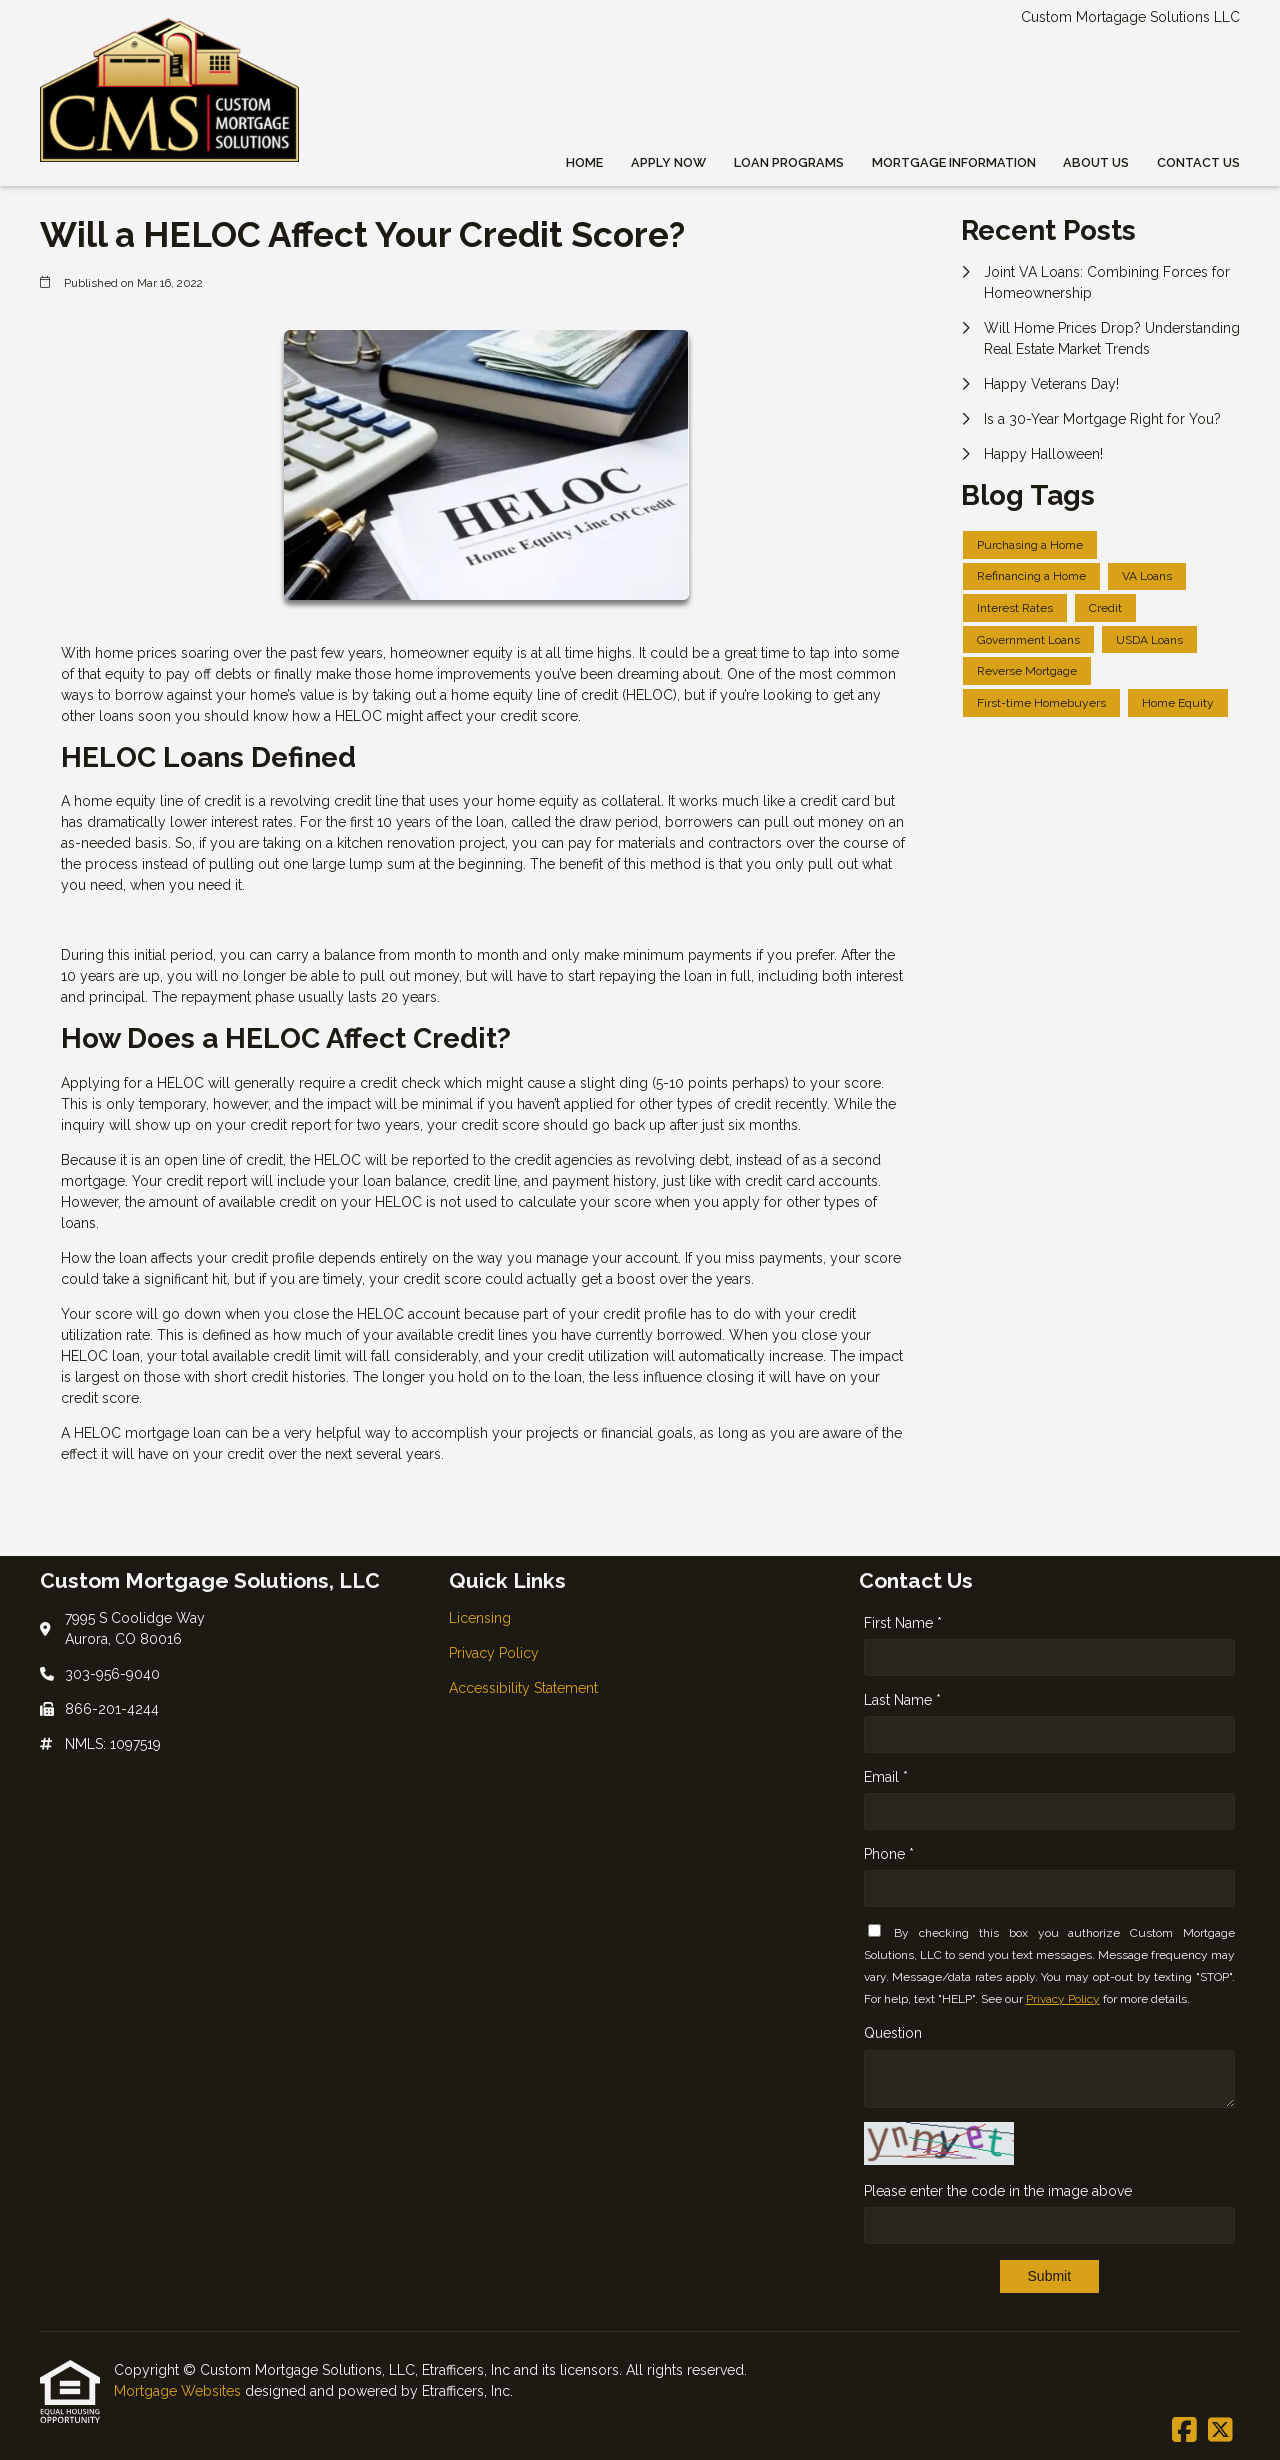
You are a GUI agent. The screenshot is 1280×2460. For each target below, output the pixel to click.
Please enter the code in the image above (998, 2191)
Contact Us (1198, 162)
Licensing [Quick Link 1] (480, 1618)
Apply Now (668, 162)
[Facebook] (1184, 2431)
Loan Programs (789, 162)
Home (584, 162)
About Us (1096, 162)
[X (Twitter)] (1220, 2431)
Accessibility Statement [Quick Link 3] (523, 1688)
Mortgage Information (954, 162)
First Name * (903, 1623)
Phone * (889, 1854)
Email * (886, 1777)
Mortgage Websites (179, 2391)
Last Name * (902, 1700)
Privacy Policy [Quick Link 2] (494, 1653)
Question (893, 2033)
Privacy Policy (1063, 1999)
